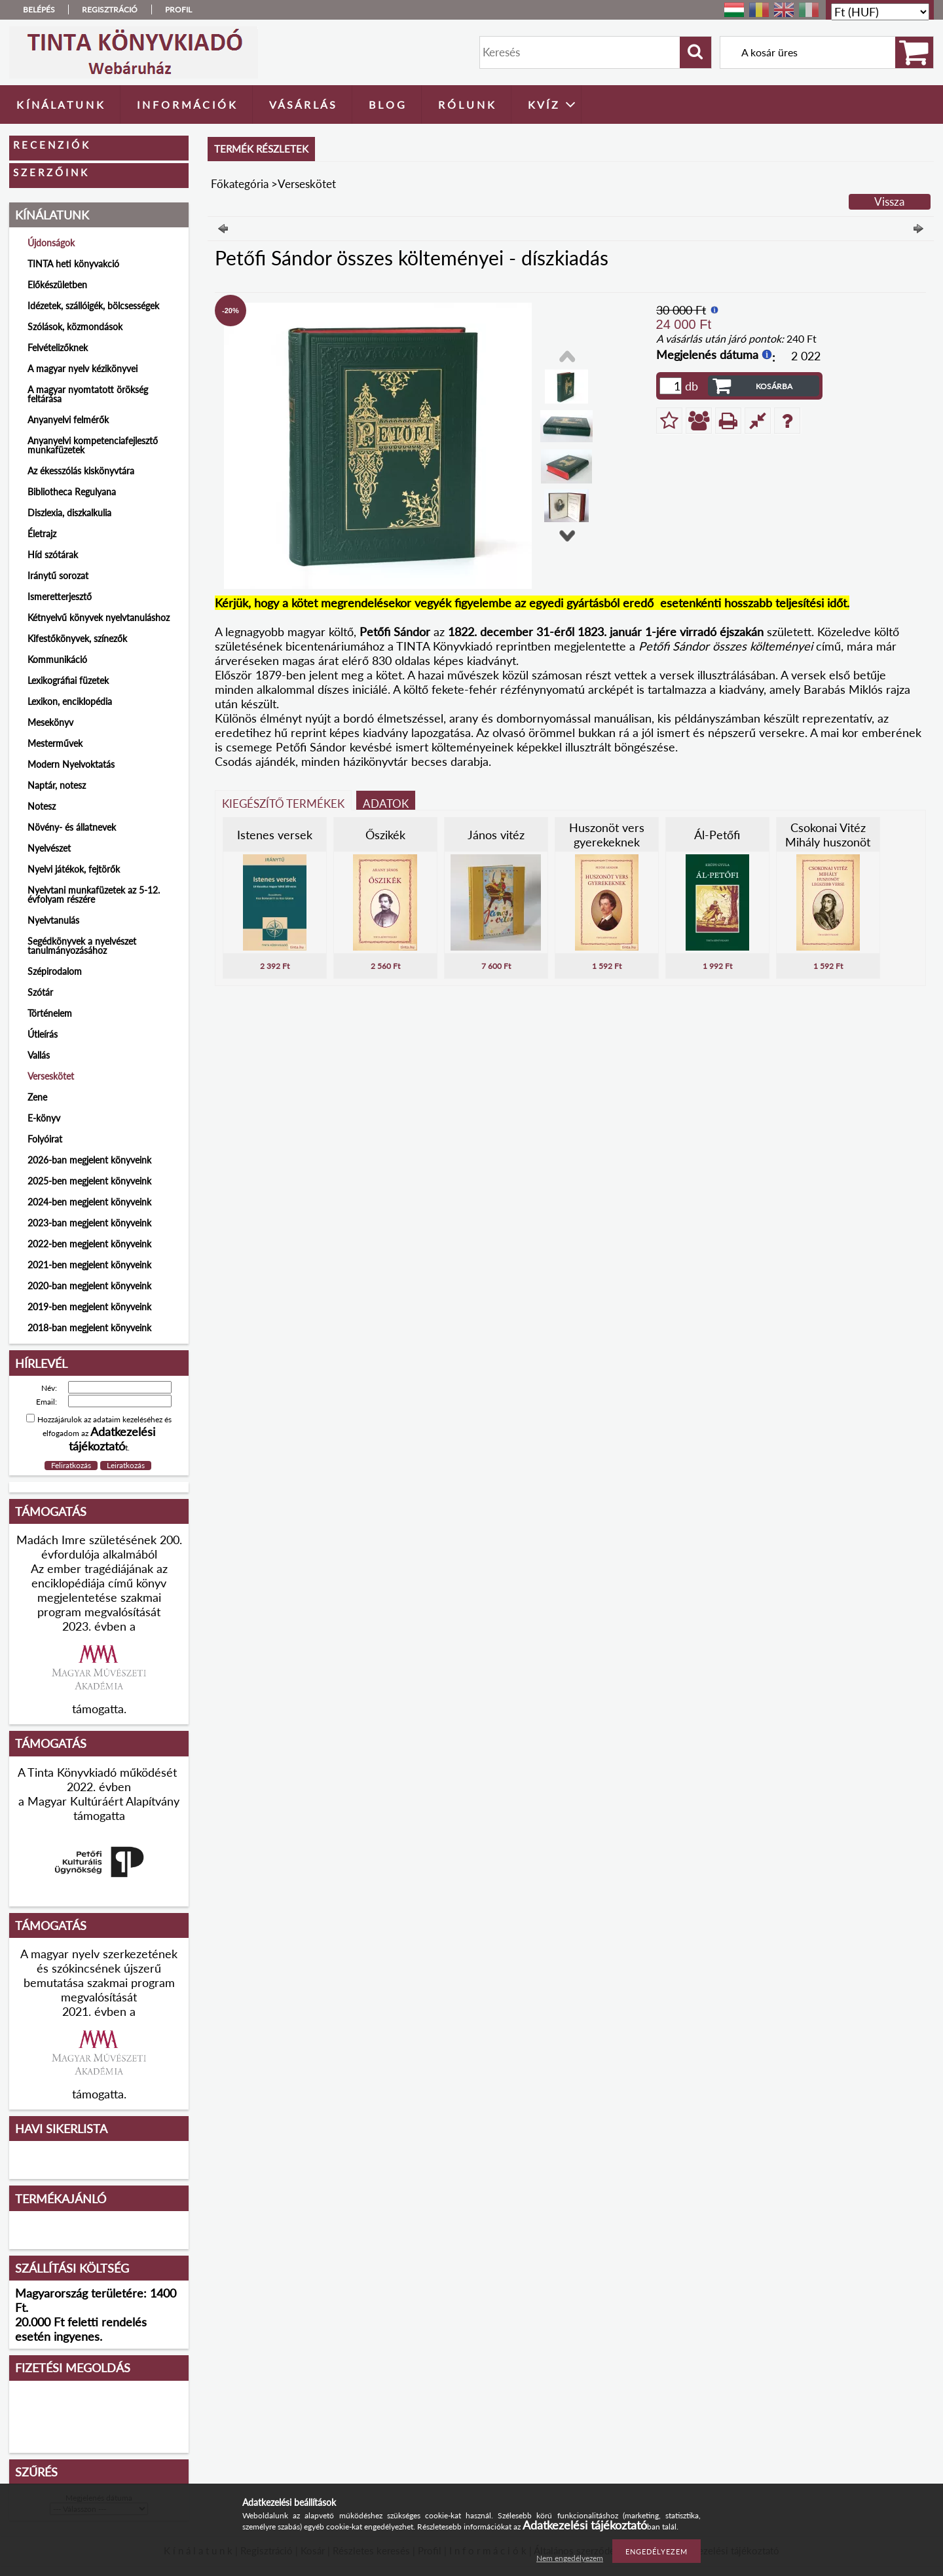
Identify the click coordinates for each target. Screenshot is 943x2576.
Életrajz (42, 533)
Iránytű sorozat (58, 575)
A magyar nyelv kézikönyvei (83, 368)
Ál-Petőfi (717, 834)
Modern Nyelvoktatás (71, 764)
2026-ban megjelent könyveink (89, 1159)
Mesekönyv (50, 722)
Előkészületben (57, 284)
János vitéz (496, 834)
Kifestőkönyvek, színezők (77, 638)
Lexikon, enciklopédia (70, 701)
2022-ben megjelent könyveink (89, 1243)
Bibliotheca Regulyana (72, 491)
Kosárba (774, 386)
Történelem (50, 1013)
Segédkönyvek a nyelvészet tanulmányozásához (82, 946)
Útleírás (43, 1034)
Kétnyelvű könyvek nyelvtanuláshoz (99, 617)
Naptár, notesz (57, 785)
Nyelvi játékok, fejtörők (74, 869)
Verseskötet (51, 1076)
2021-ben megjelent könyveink (89, 1264)
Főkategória (239, 184)
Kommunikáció (57, 659)
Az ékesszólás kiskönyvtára (81, 470)
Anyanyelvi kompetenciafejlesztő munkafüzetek (93, 445)
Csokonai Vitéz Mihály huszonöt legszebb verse (827, 841)
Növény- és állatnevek (72, 827)
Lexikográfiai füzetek (68, 680)
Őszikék (385, 834)
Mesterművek (55, 743)
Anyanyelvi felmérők (68, 419)
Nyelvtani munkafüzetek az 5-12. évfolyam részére (94, 894)
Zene (37, 1097)
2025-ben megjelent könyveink (89, 1180)
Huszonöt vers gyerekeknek (606, 834)
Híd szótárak (53, 554)
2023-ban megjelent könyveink (89, 1222)
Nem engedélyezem (569, 2558)
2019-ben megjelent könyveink (89, 1306)
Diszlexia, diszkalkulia (69, 512)
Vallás (39, 1055)
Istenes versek (274, 834)
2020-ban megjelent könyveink (89, 1285)
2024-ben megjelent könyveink (89, 1201)
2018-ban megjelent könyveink (89, 1327)
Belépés (39, 9)
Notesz (42, 806)
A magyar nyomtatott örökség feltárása (88, 394)
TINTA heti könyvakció (73, 263)
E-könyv (44, 1118)
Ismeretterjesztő (60, 596)
